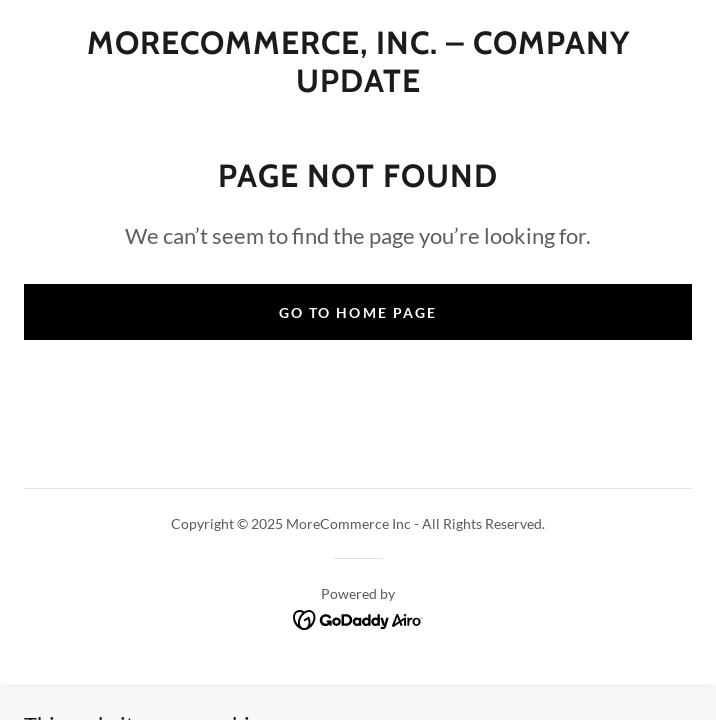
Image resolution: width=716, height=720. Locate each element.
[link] (358, 62)
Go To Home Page (357, 312)
